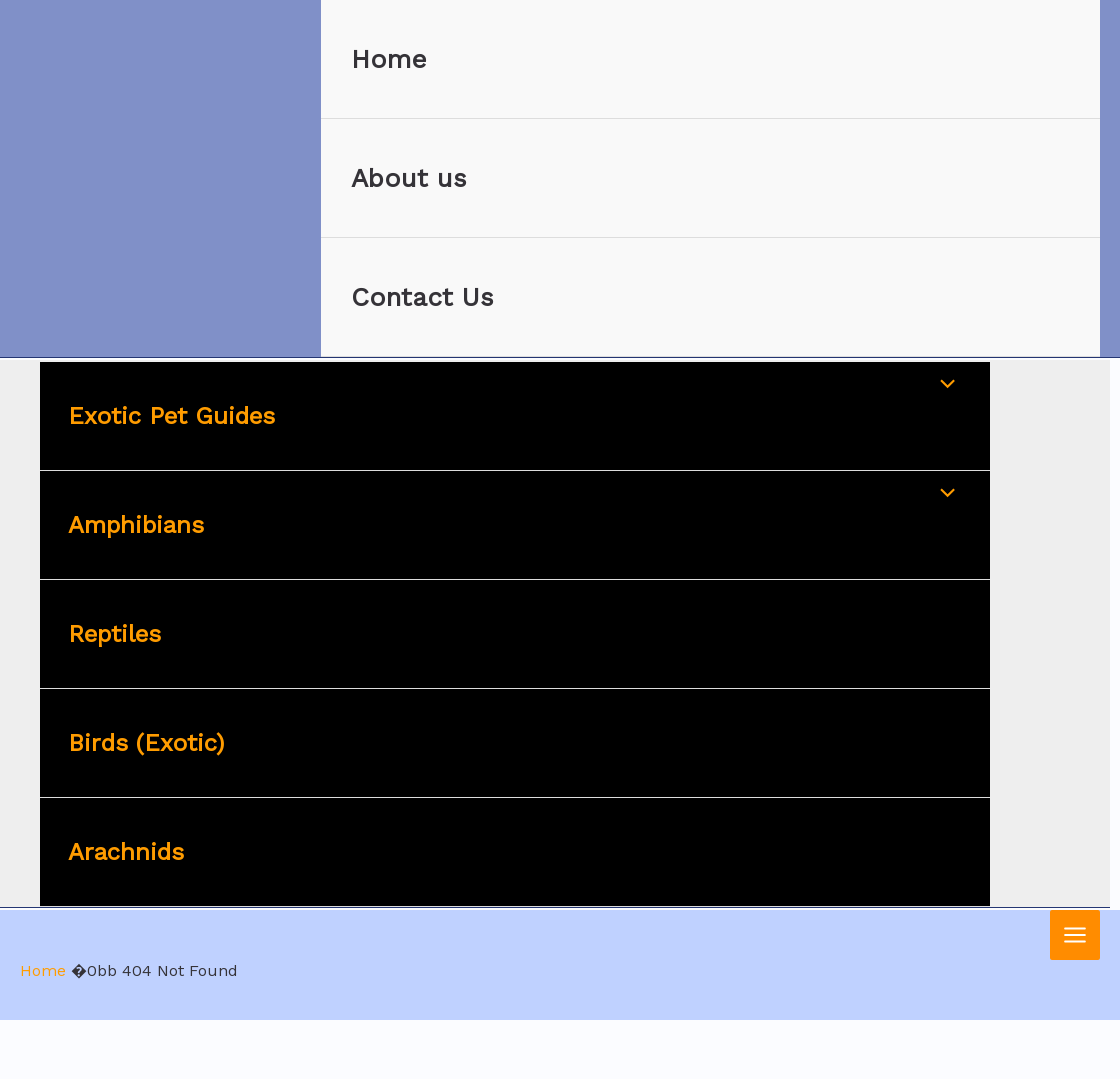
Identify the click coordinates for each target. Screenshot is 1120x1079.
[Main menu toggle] (1075, 935)
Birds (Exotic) (146, 743)
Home (389, 59)
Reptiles (114, 634)
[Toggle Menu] (943, 386)
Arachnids (126, 852)
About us (409, 178)
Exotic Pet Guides (171, 416)
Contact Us (422, 297)
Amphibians (136, 525)
